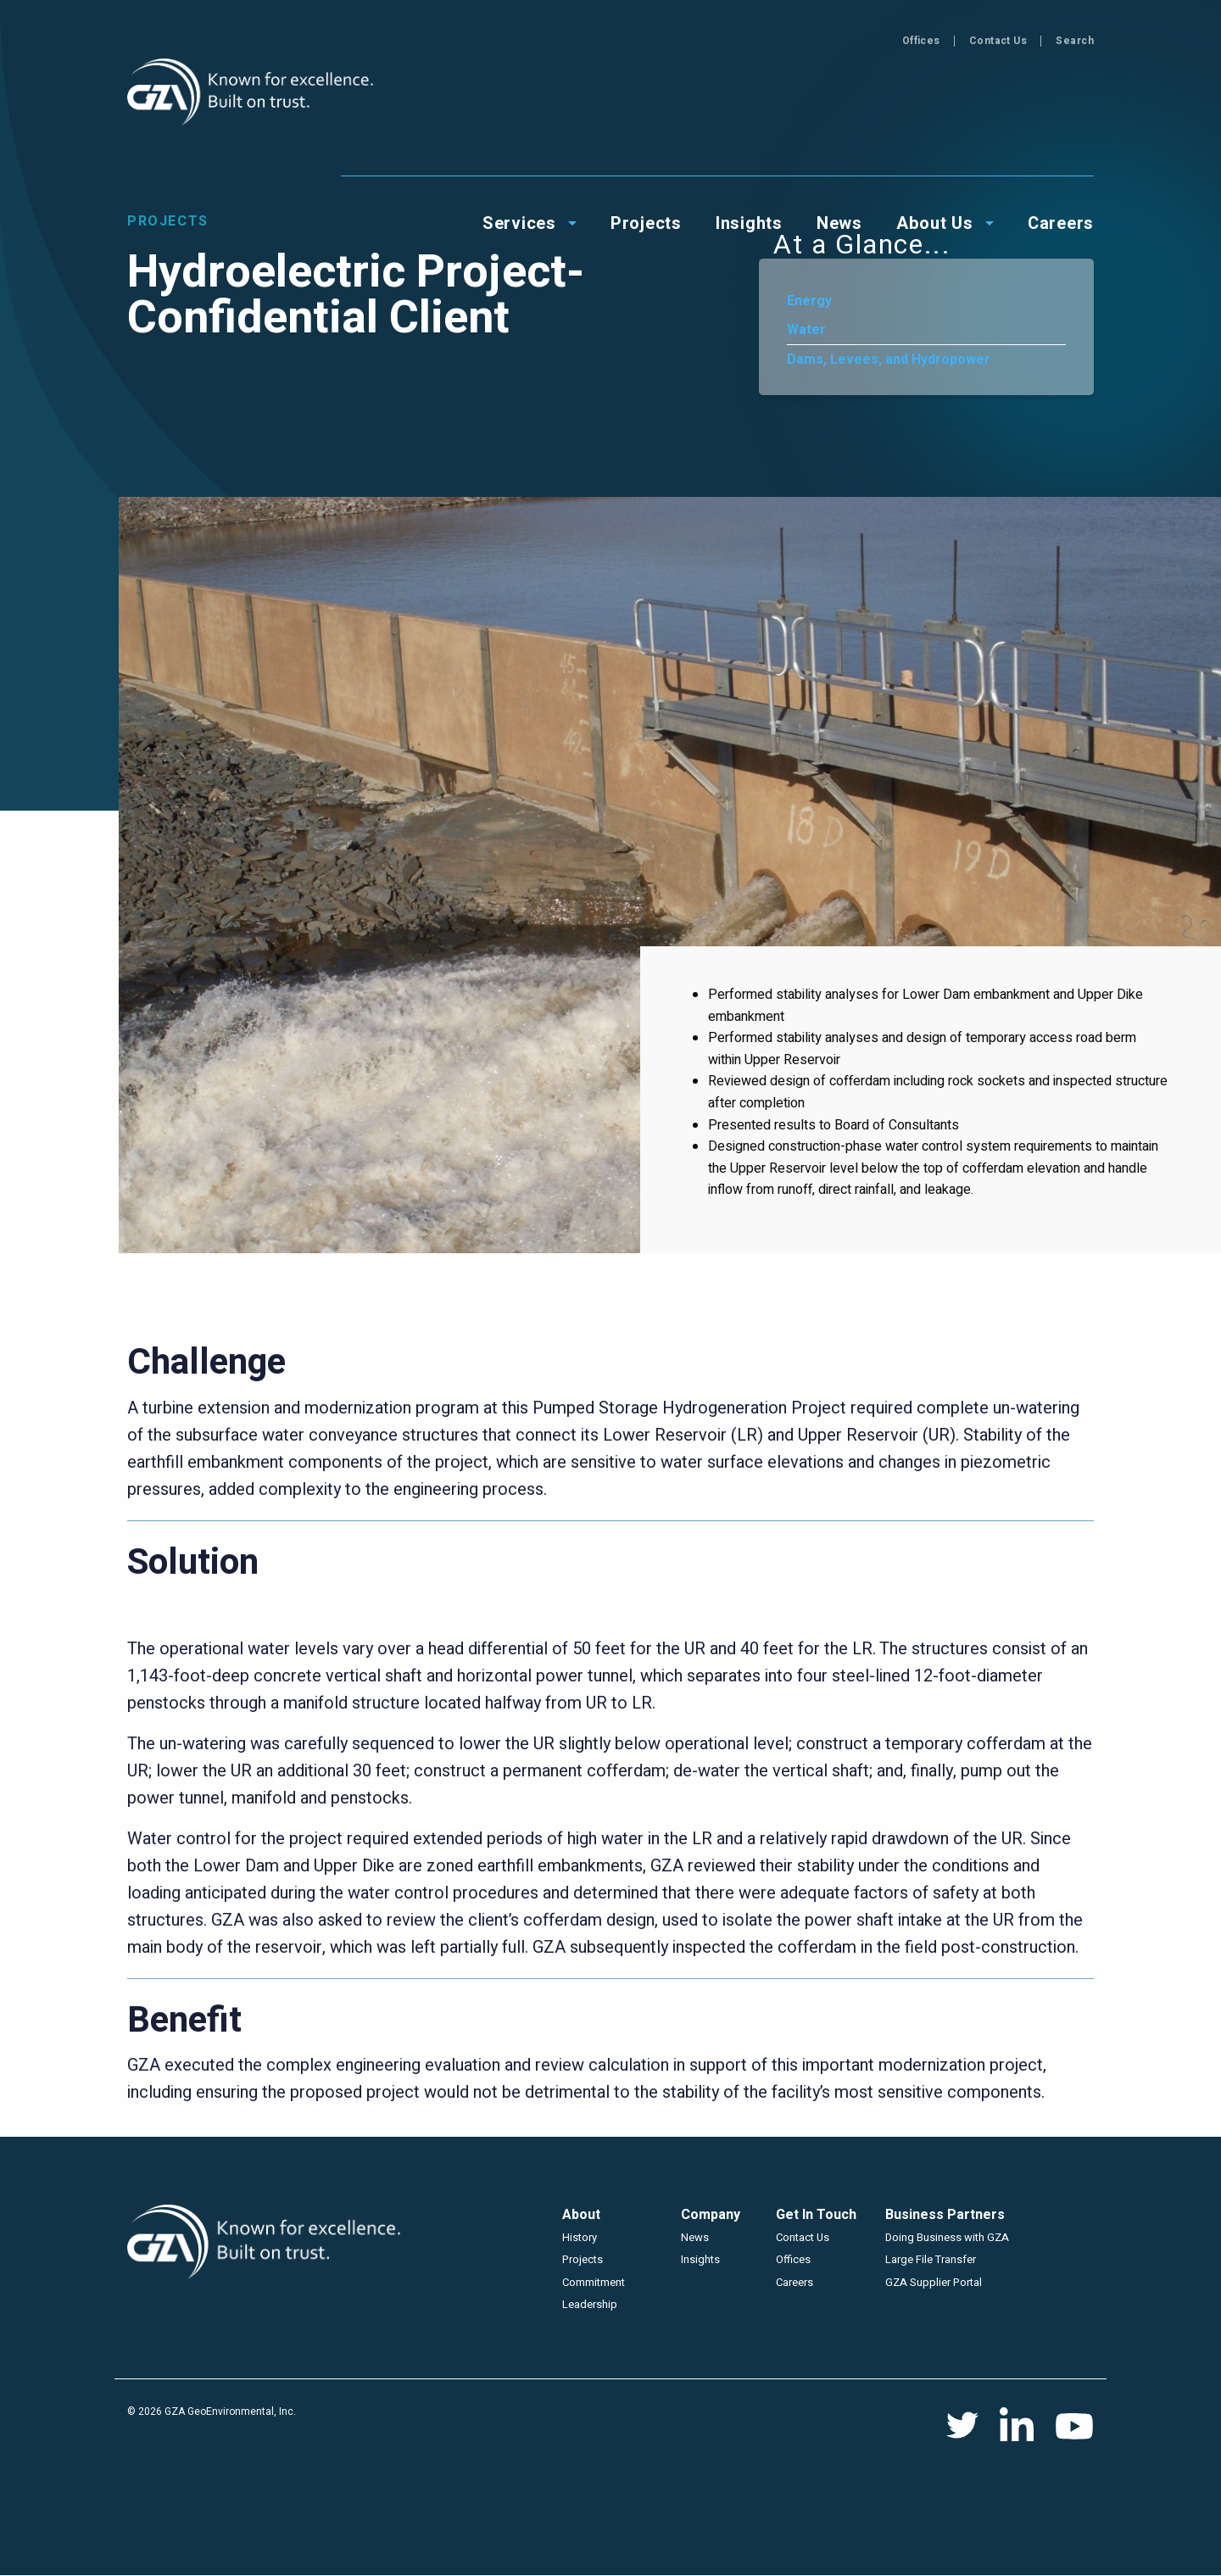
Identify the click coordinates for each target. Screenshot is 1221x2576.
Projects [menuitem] (646, 94)
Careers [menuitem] (1061, 94)
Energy (809, 301)
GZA (252, 93)
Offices (921, 40)
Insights (700, 2259)
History (579, 2237)
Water (806, 330)
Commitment (593, 2282)
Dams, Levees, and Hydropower (888, 359)
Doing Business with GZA (947, 2237)
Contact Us (998, 40)
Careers (794, 2282)
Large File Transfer (930, 2259)
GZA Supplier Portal (933, 2282)
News (695, 2237)
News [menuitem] (839, 94)
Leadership (589, 2304)
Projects (582, 2259)
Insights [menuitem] (749, 94)
